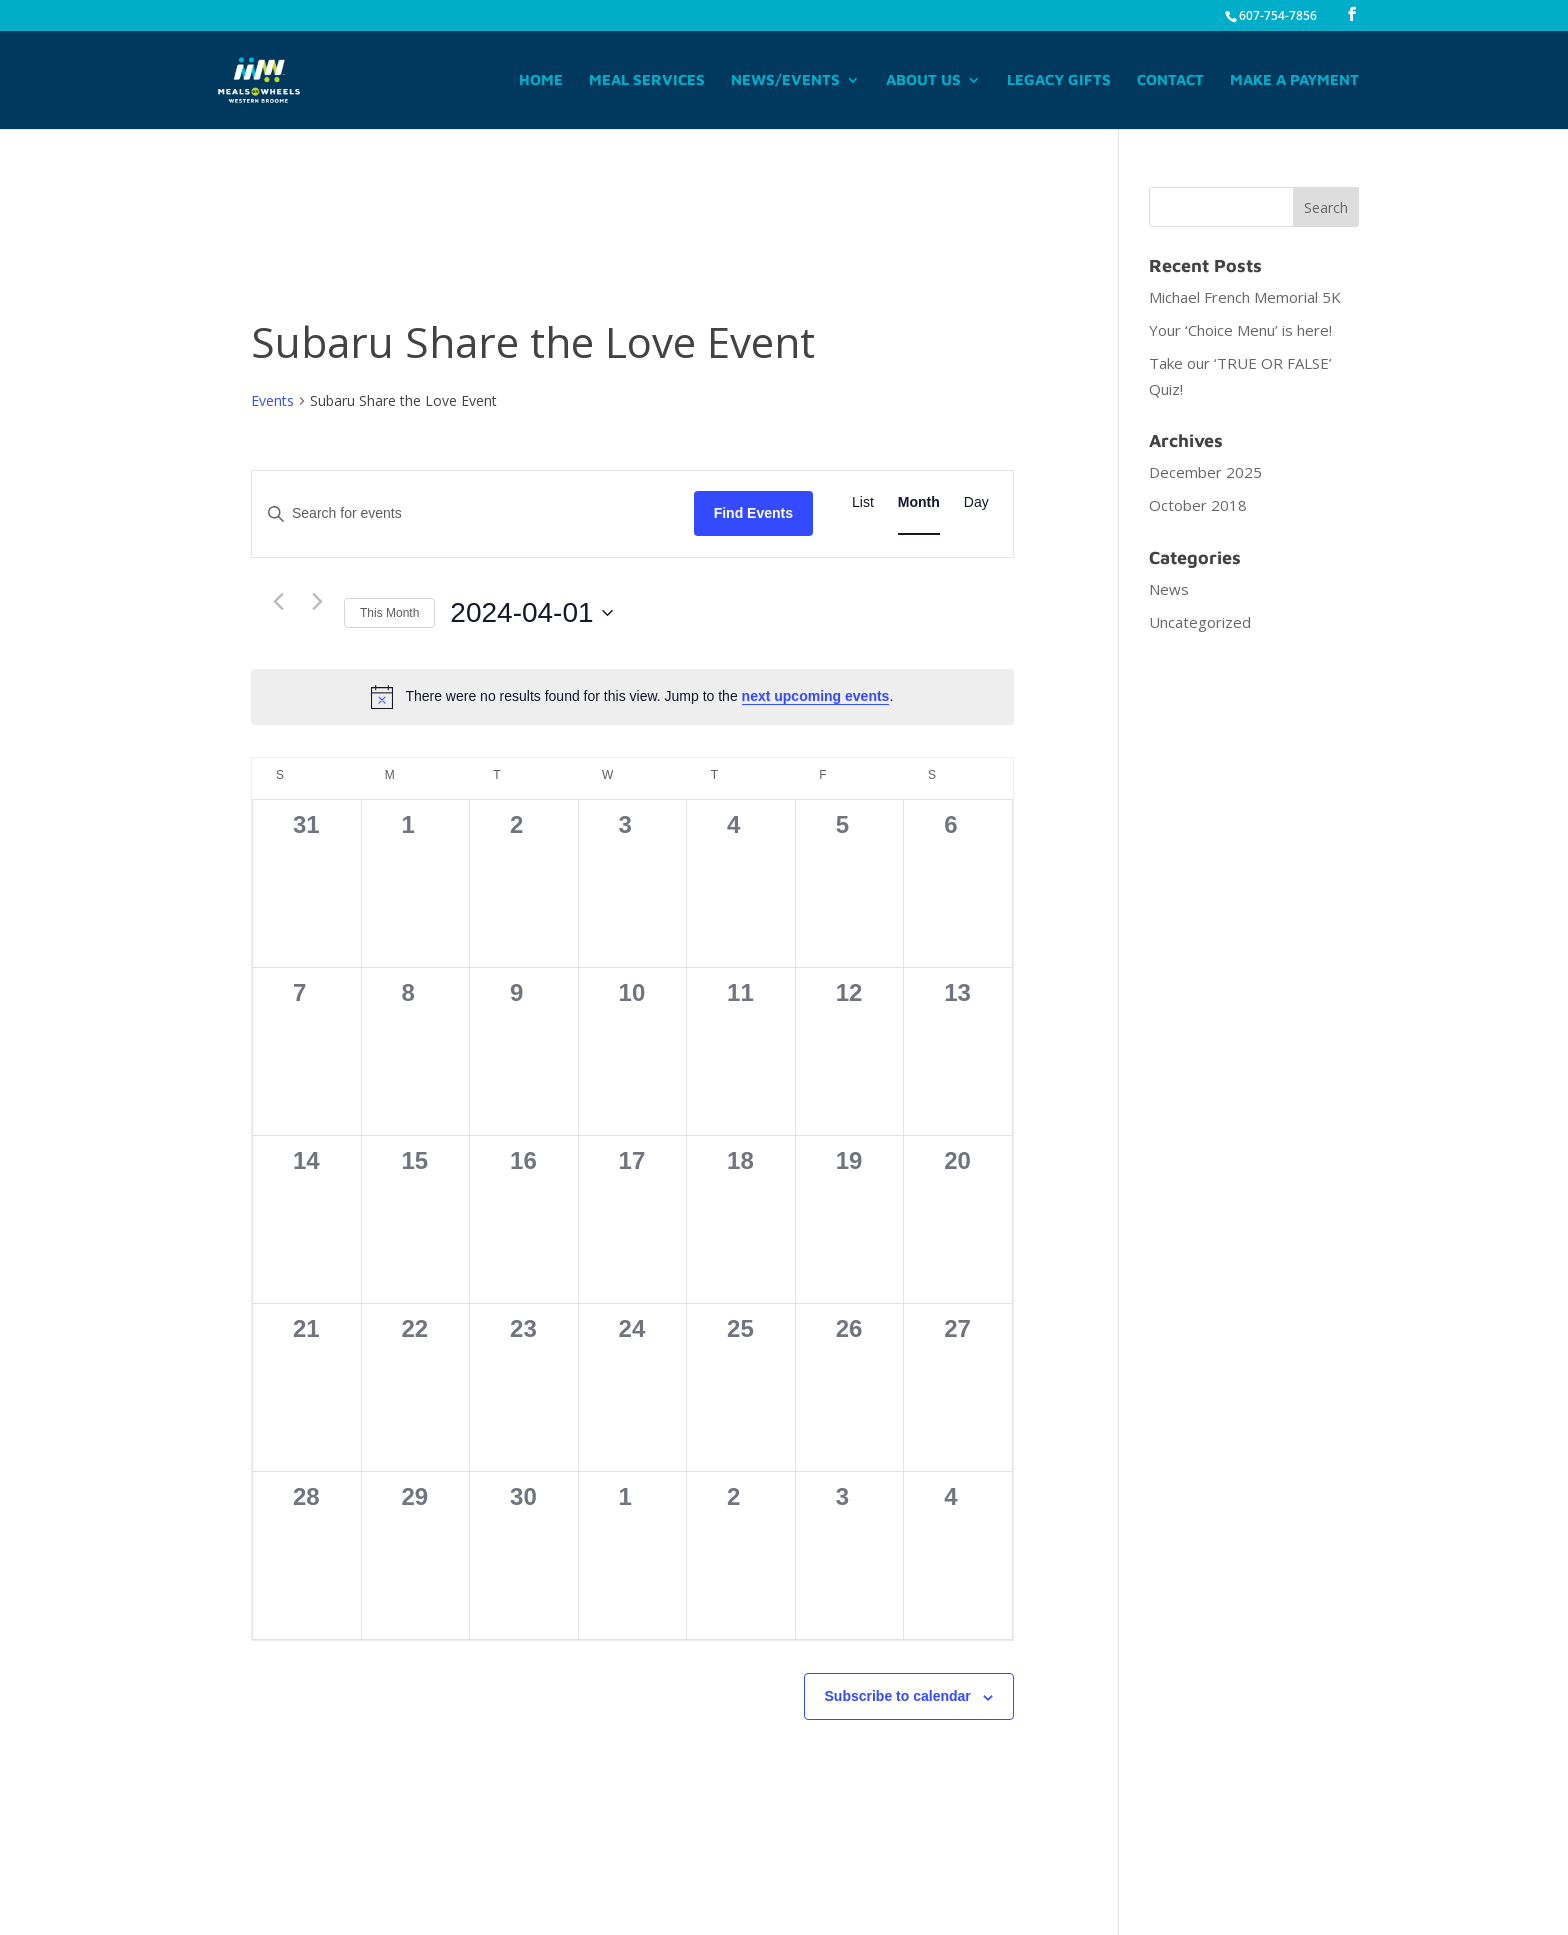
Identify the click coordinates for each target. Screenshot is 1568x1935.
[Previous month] (278, 602)
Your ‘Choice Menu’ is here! (1240, 330)
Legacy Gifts (1059, 80)
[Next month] (317, 602)
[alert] (632, 697)
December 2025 (1205, 472)
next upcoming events (816, 696)
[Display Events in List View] (863, 502)
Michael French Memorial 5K (1245, 297)
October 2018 (1198, 505)
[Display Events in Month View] (919, 502)
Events (272, 400)
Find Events (753, 513)
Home (541, 80)
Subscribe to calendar (898, 1696)
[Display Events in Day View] (976, 502)
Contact (1170, 80)
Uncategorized (1200, 622)
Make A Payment (1294, 80)
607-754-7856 (1278, 15)
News (1169, 589)
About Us (923, 80)
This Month (389, 613)
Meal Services (647, 80)
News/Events (785, 80)
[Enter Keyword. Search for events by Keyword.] (473, 513)
